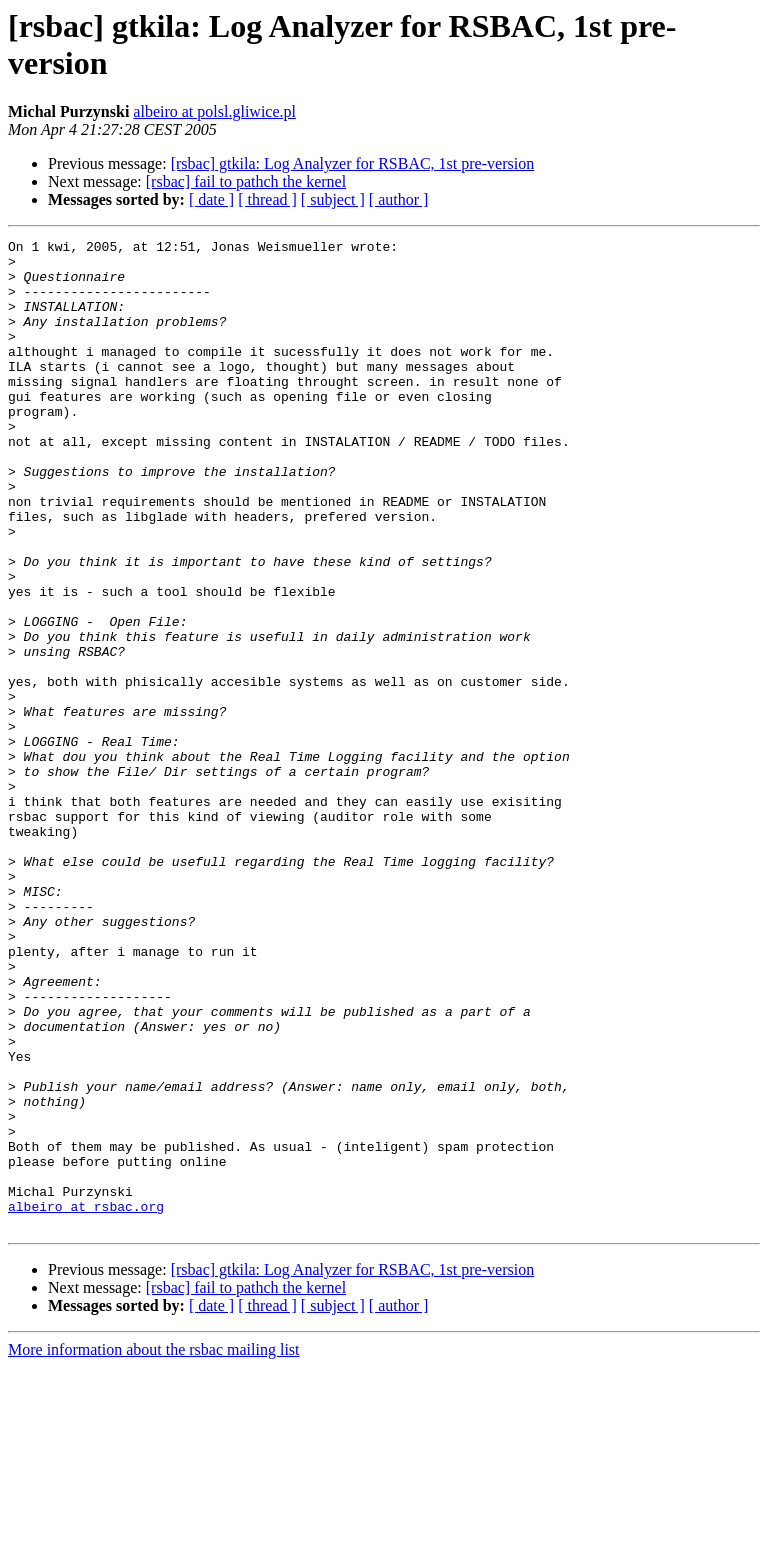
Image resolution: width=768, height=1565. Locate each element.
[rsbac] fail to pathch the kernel (246, 181)
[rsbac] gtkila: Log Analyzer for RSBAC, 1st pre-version (352, 163)
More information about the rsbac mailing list (154, 1547)
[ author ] (399, 199)
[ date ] (211, 199)
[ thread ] (267, 199)
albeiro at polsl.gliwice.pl (214, 111)
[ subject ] (333, 199)
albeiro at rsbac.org (86, 1401)
